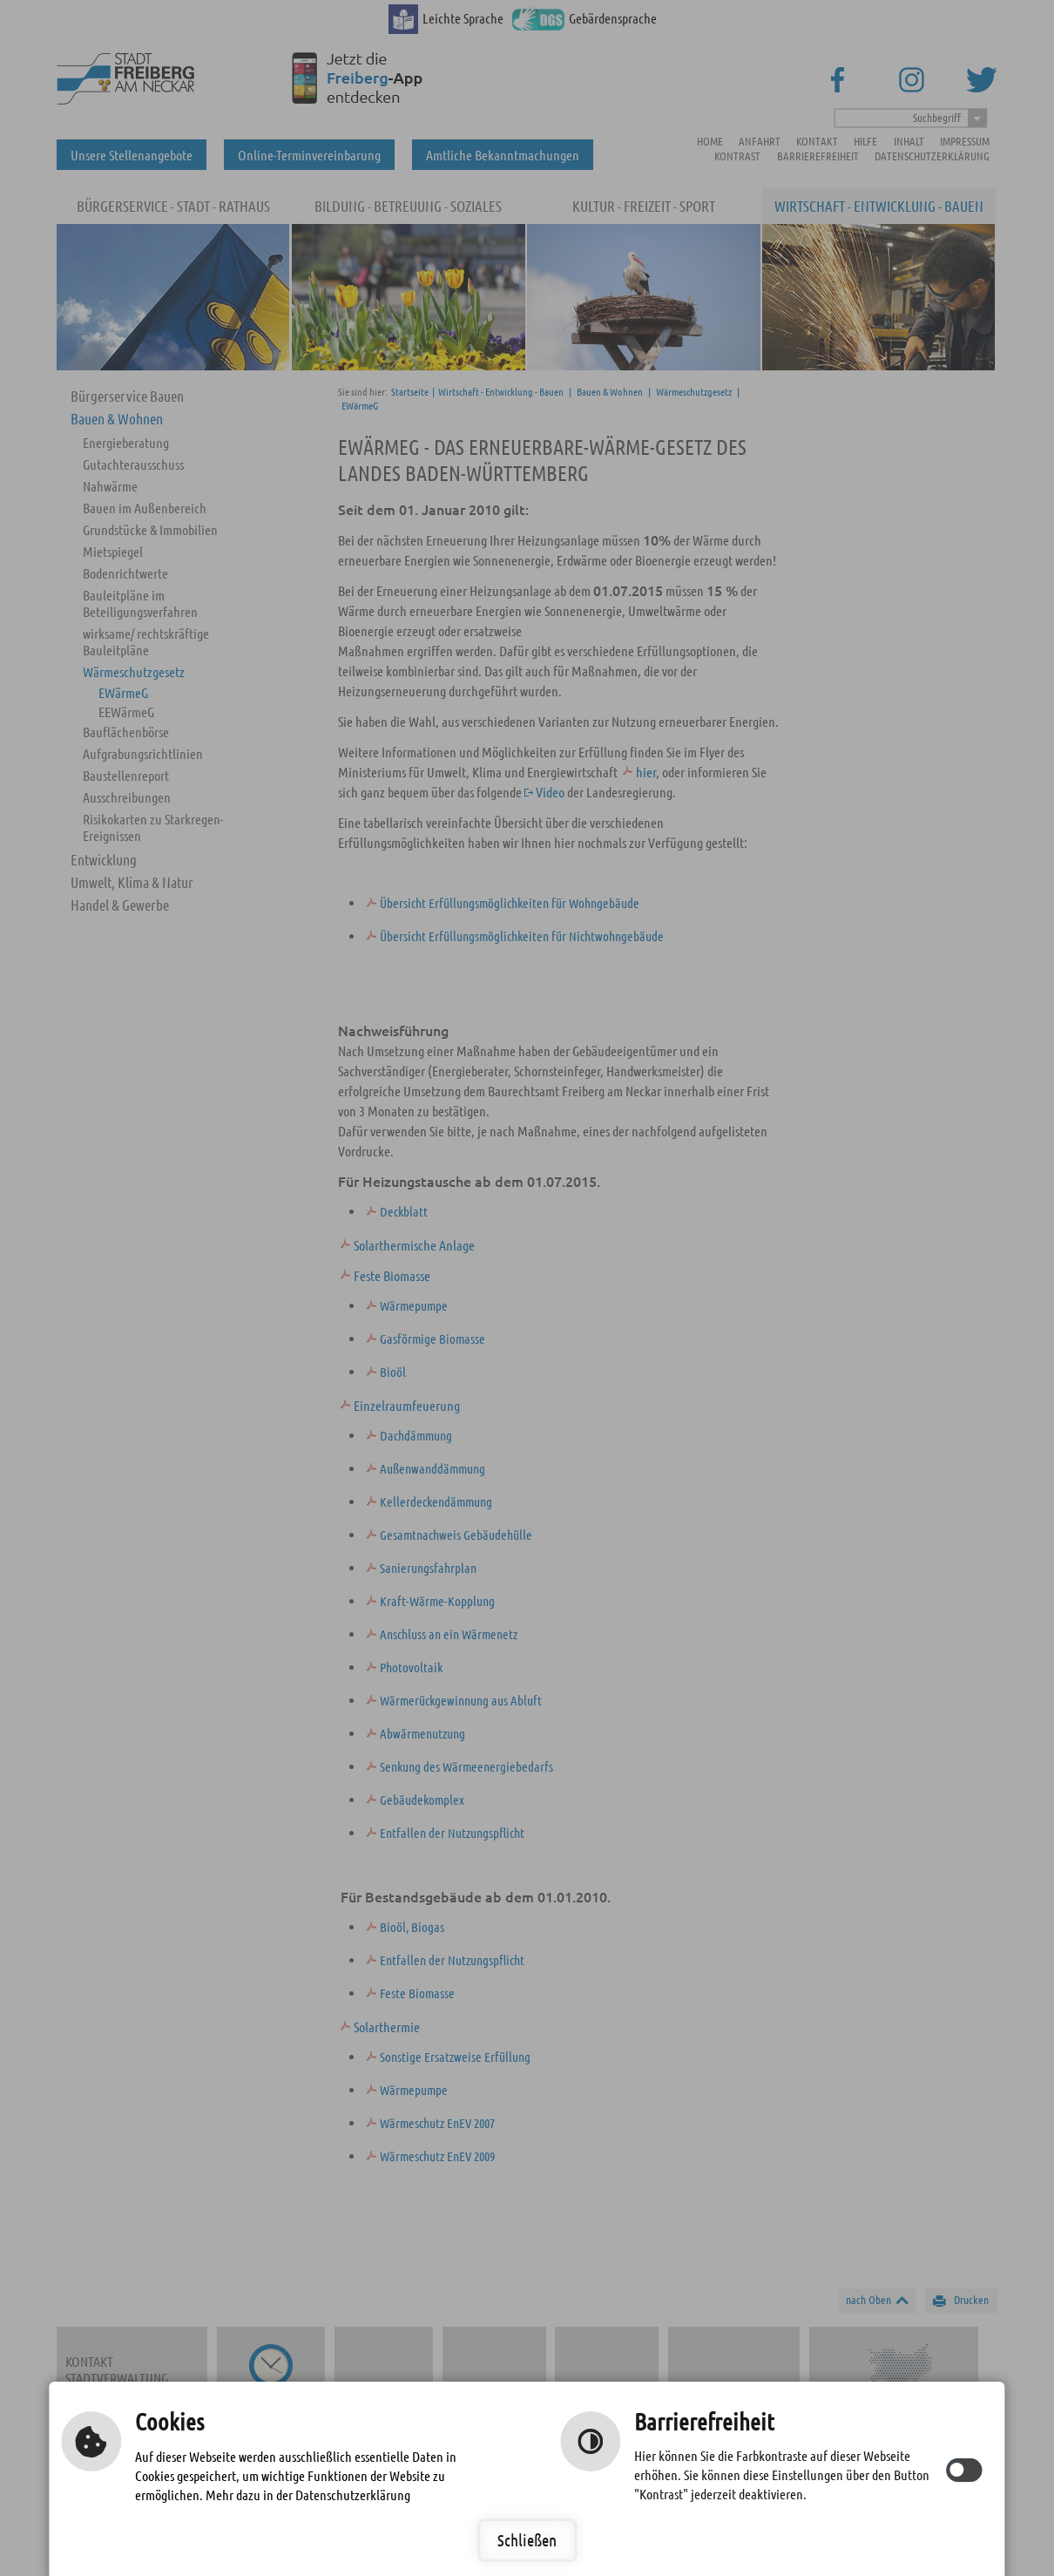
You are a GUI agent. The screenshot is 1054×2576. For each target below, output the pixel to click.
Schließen (527, 2540)
